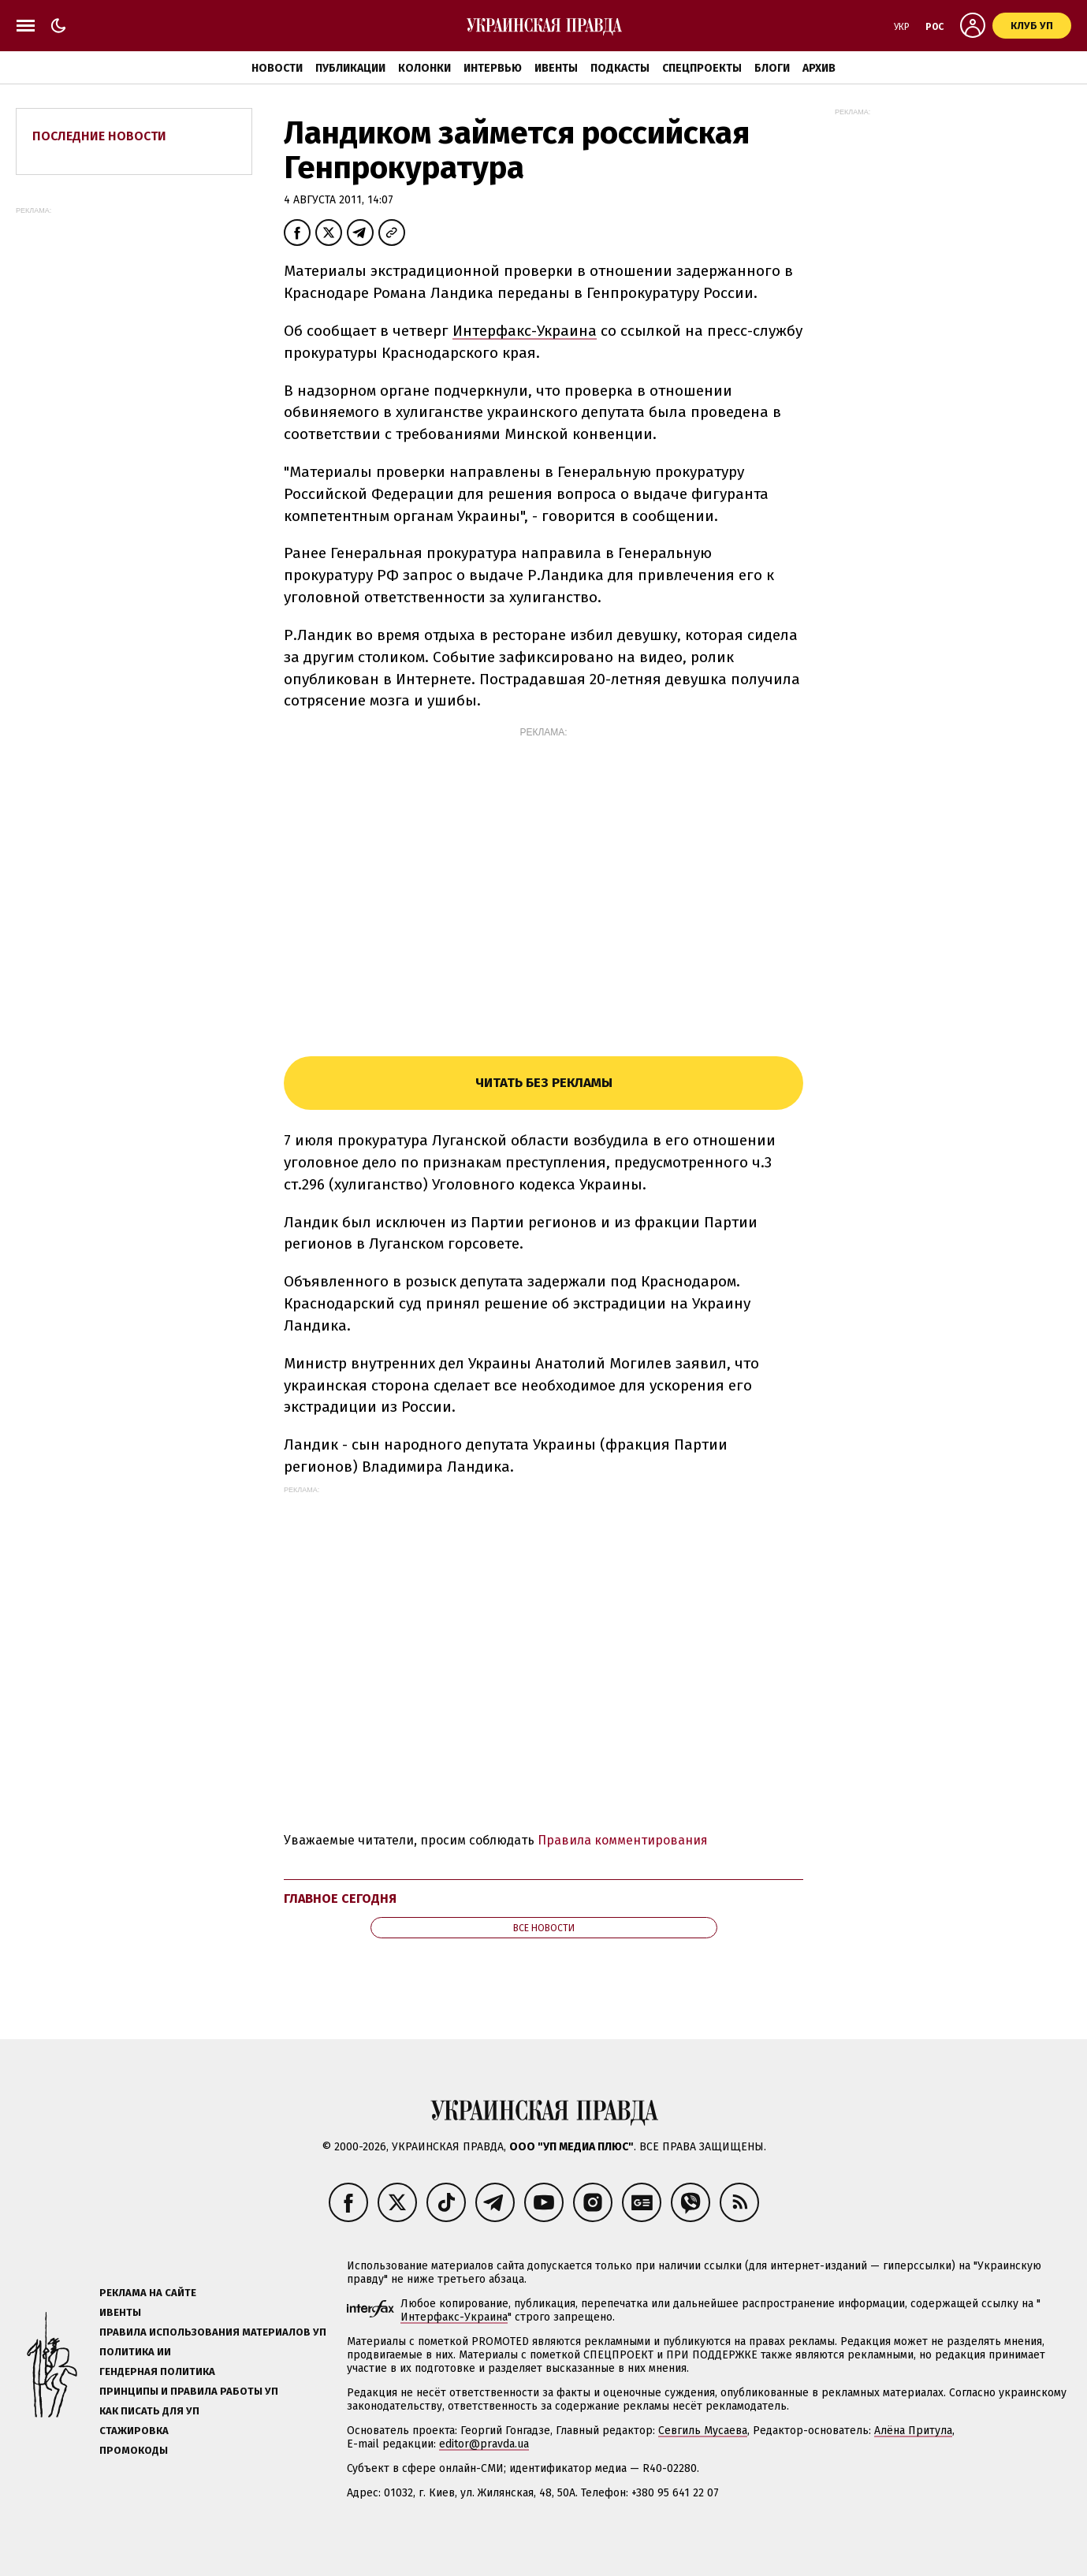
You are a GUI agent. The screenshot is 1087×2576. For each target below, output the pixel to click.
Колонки (424, 68)
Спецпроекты (702, 68)
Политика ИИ (135, 2352)
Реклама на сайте (147, 2293)
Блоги (772, 68)
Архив (819, 68)
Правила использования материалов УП (212, 2332)
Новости (277, 68)
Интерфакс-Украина (524, 331)
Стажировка (134, 2430)
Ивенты (556, 68)
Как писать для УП (149, 2411)
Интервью (492, 68)
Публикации (350, 68)
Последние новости (99, 135)
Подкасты (620, 68)
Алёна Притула (913, 2430)
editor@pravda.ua (484, 2444)
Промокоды (133, 2450)
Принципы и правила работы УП (188, 2391)
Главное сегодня (340, 1898)
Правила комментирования (623, 1840)
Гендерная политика (157, 2371)
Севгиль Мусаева (702, 2430)
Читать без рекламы (543, 1082)
